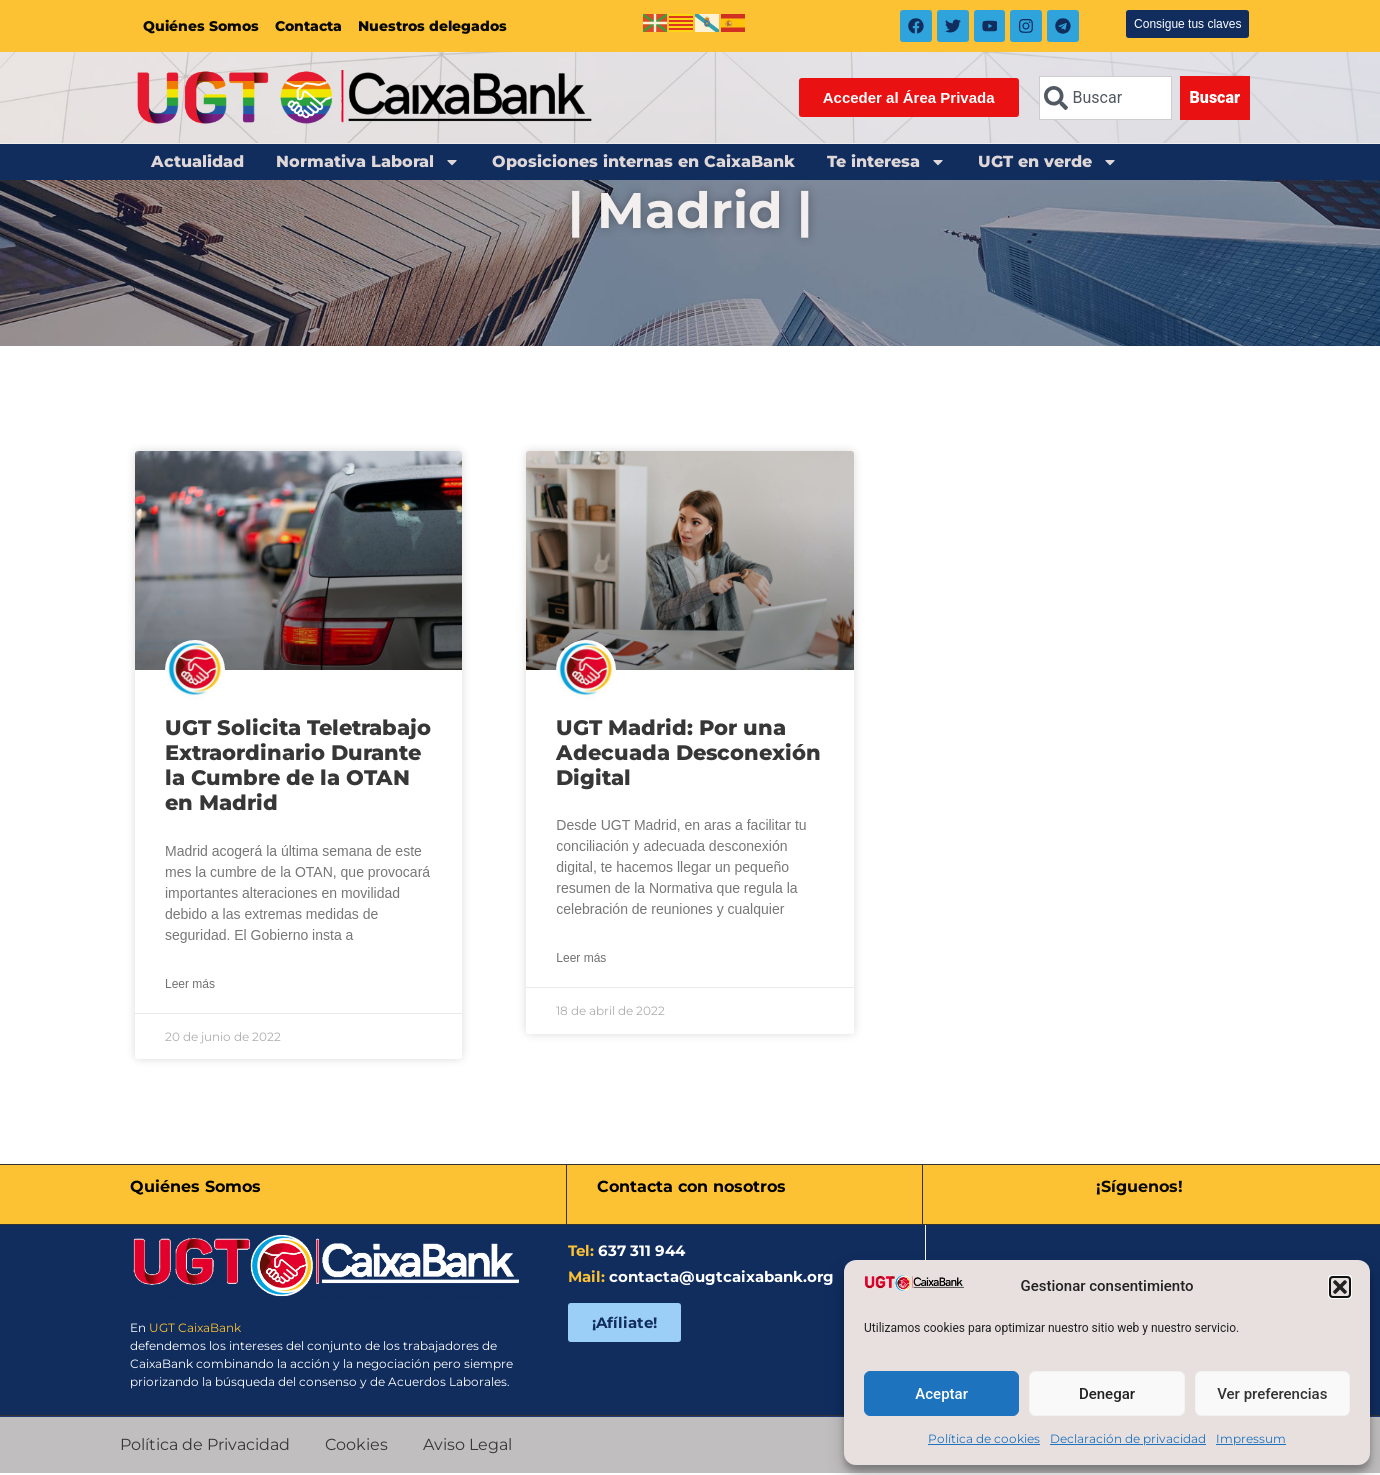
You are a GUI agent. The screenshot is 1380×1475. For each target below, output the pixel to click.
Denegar (1107, 1394)
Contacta (308, 27)
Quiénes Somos (201, 27)
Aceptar (941, 1394)
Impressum (1251, 1438)
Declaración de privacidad (1128, 1438)
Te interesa (886, 164)
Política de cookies (984, 1438)
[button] (1340, 1287)
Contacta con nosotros (691, 1188)
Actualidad (197, 163)
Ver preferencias (1272, 1394)
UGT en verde (1048, 164)
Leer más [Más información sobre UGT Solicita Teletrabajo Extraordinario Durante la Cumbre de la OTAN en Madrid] (190, 986)
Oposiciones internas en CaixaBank (643, 163)
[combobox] (1105, 100)
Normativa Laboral (368, 164)
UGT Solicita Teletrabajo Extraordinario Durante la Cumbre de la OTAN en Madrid (298, 767)
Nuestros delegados (432, 27)
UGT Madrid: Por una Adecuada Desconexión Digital (688, 754)
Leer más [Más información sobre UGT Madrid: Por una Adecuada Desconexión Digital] (581, 960)
